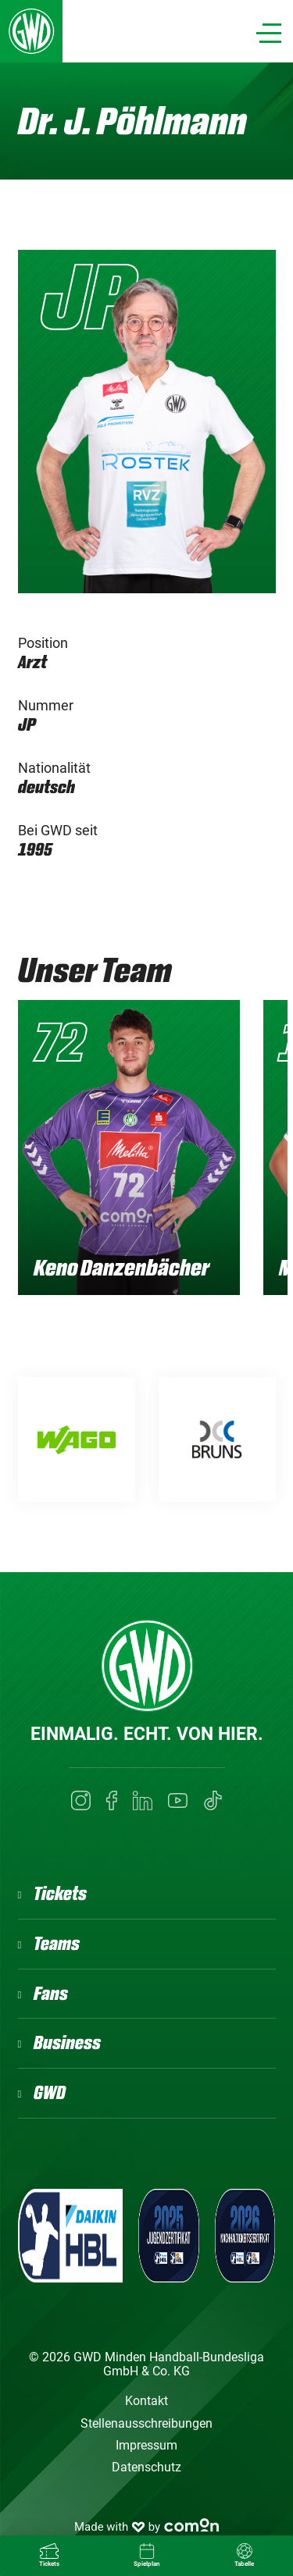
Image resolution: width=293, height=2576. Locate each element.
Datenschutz (146, 2467)
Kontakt (146, 2400)
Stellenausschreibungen (146, 2423)
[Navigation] (268, 33)
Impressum (146, 2445)
